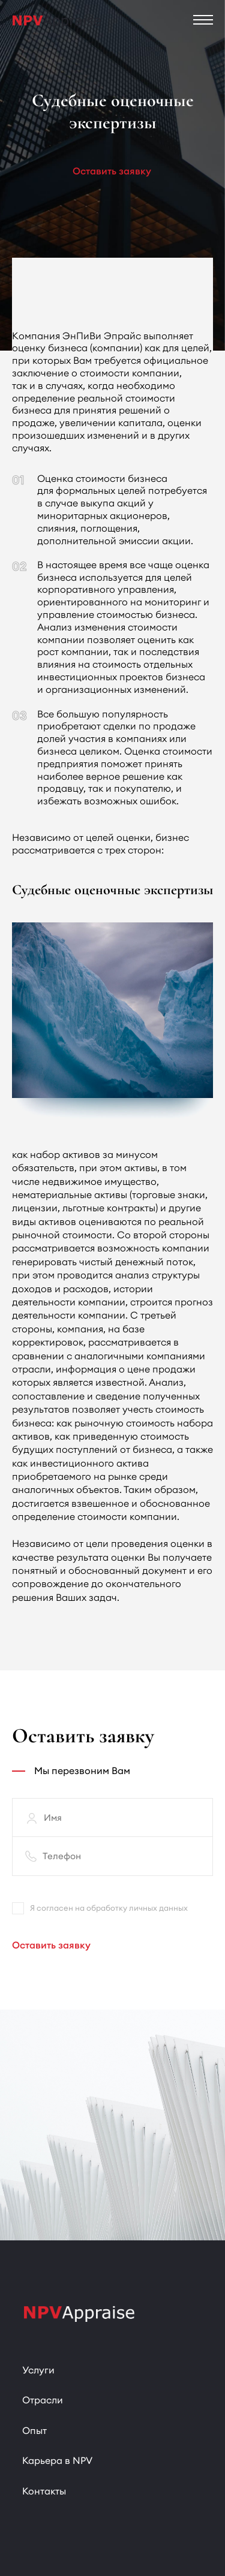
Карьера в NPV (57, 2460)
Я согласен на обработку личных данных (100, 1908)
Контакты (44, 2491)
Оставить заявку (112, 171)
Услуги (38, 2370)
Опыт (34, 2430)
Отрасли (42, 2400)
